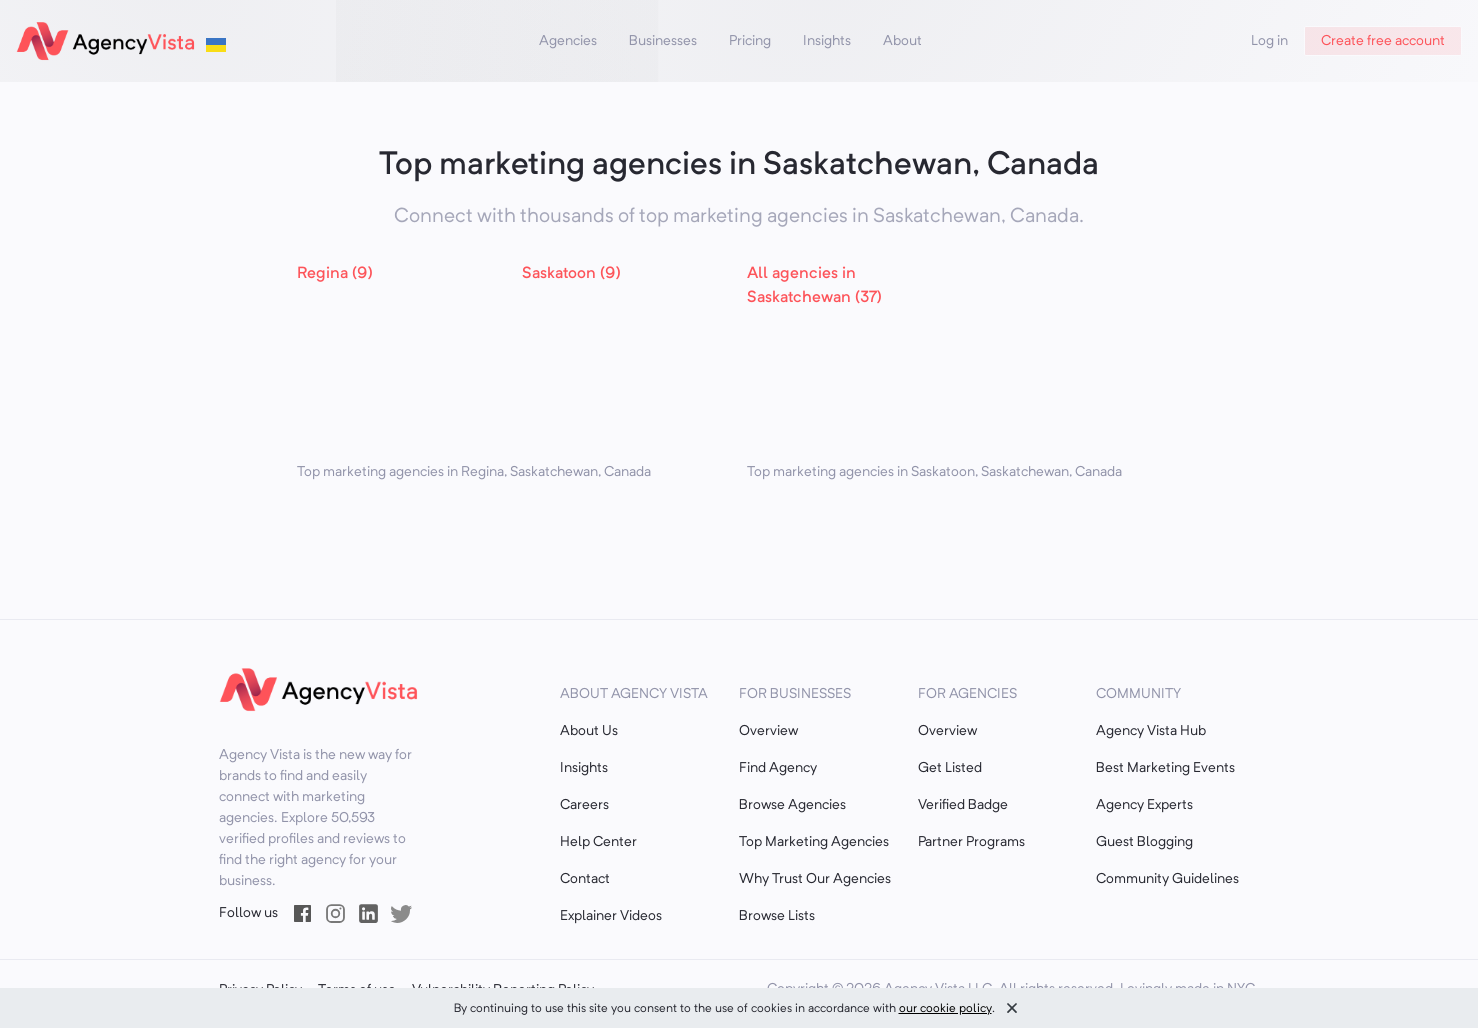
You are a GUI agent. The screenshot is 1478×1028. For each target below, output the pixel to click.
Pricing (750, 41)
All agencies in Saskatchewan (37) (814, 286)
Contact (585, 879)
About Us (589, 731)
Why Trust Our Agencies (815, 879)
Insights (827, 41)
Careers (584, 805)
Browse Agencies (792, 805)
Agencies (568, 41)
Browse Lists (777, 916)
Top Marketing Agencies (814, 842)
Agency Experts (1144, 805)
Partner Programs (971, 842)
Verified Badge (963, 805)
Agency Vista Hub (1151, 731)
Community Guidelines (1167, 879)
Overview (768, 731)
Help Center (598, 842)
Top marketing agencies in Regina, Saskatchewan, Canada (474, 472)
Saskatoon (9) (571, 274)
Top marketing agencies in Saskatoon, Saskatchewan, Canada (934, 472)
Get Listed (950, 768)
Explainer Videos (611, 916)
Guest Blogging (1144, 842)
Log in (1269, 41)
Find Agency (778, 768)
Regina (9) (335, 274)
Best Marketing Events (1165, 768)
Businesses (663, 41)
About (902, 41)
